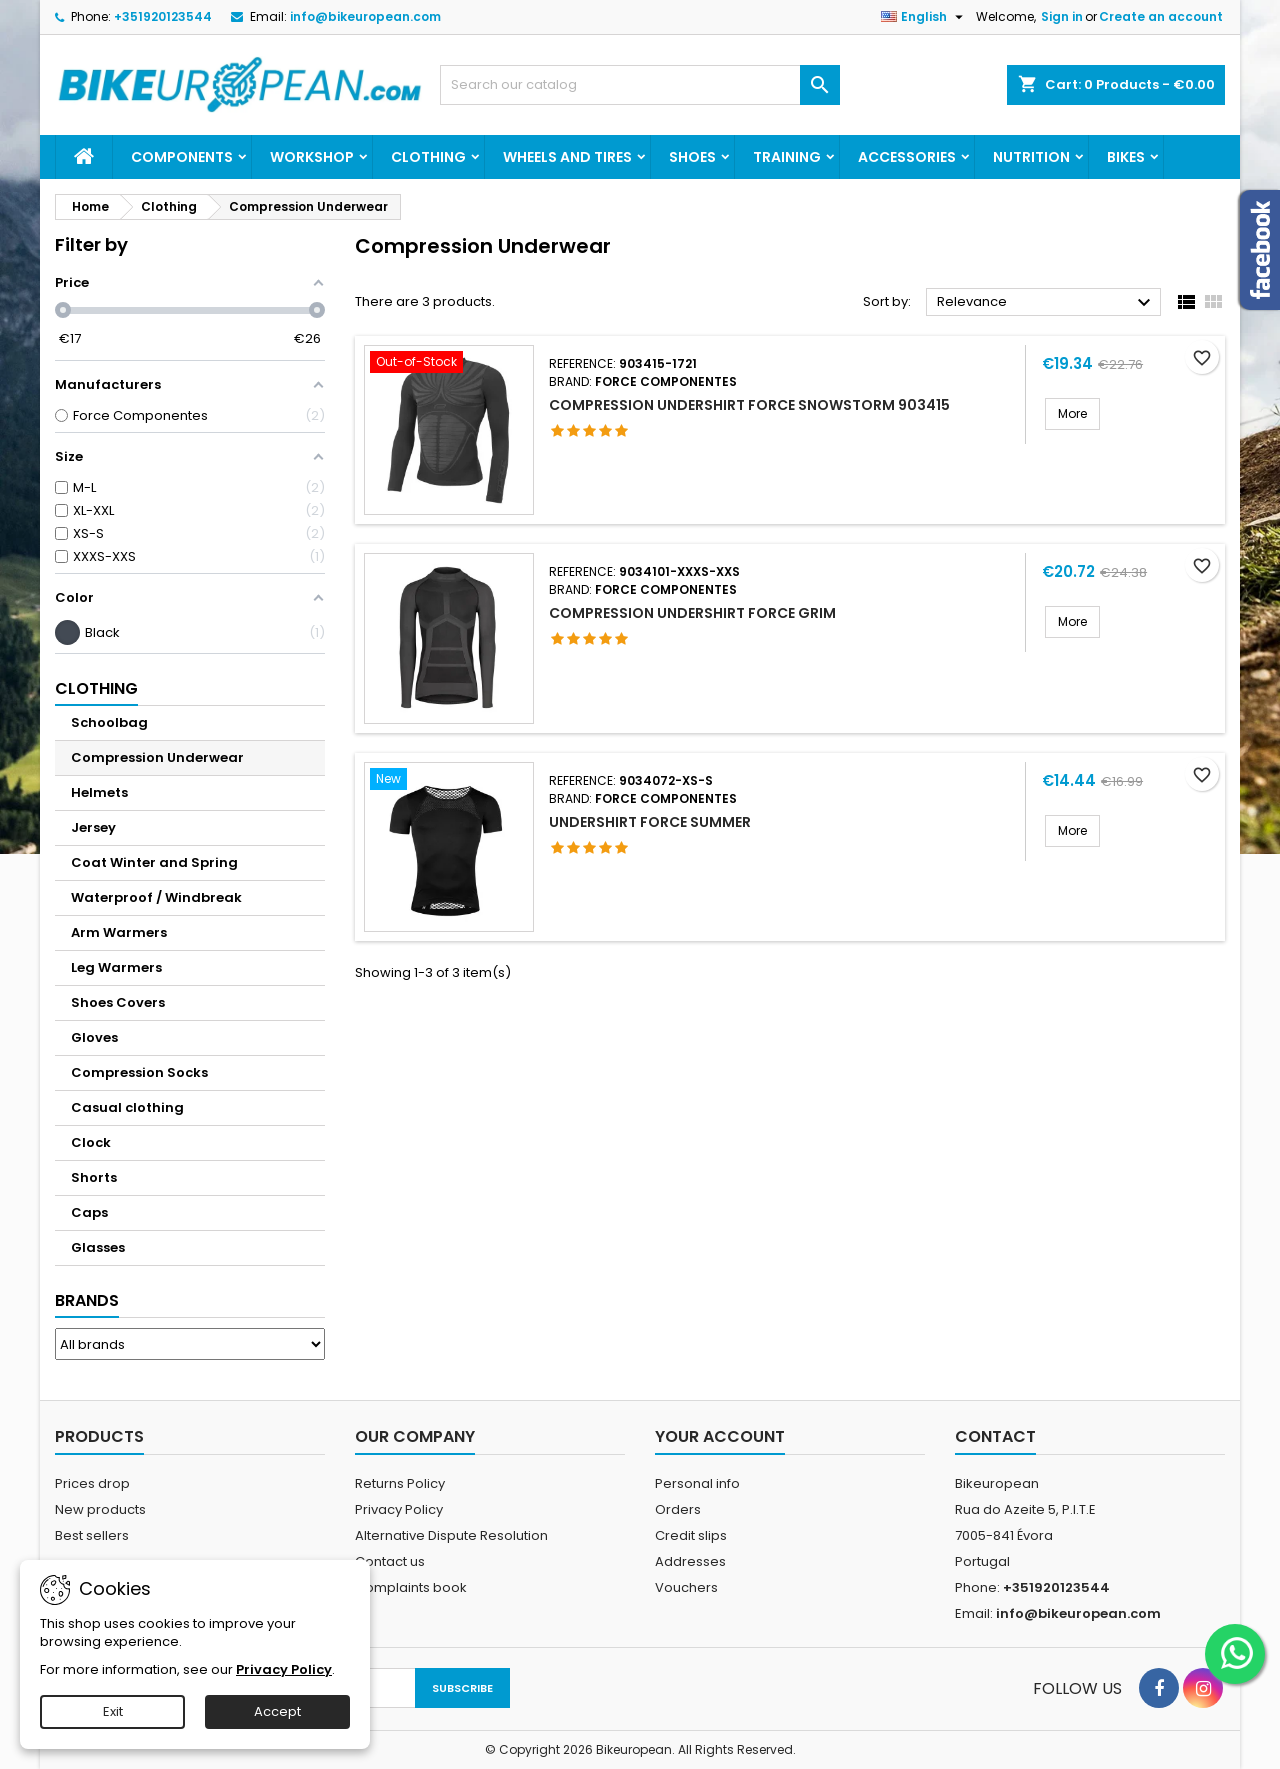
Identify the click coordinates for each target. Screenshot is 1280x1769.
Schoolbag (109, 722)
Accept (277, 1711)
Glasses (98, 1247)
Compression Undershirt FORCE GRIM (692, 613)
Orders (678, 1509)
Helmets (99, 792)
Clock (91, 1142)
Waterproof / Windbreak (156, 897)
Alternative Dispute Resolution (451, 1535)
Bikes (1126, 157)
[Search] (640, 85)
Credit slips (691, 1535)
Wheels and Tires (567, 157)
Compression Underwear (157, 757)
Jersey (93, 827)
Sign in (1062, 16)
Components (182, 157)
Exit (113, 1711)
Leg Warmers (116, 967)
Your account (720, 1436)
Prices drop (92, 1483)
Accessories (907, 157)
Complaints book (411, 1587)
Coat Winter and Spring (154, 862)
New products (100, 1509)
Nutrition (1031, 157)
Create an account (1161, 16)
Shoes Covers (118, 1002)
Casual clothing (127, 1107)
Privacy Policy (399, 1509)
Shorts (94, 1177)
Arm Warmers (119, 932)
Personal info (697, 1483)
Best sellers (92, 1535)
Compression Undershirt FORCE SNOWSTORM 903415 (749, 405)
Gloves (94, 1037)
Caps (89, 1212)
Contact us (390, 1561)
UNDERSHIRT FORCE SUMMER (650, 822)
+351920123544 (163, 16)
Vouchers (686, 1587)
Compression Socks (139, 1072)
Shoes (692, 157)
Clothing (428, 157)
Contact (995, 1436)
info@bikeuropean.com (365, 16)
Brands (87, 1300)
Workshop (312, 157)
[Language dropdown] (924, 17)
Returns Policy (400, 1483)
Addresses (690, 1561)
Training (787, 157)
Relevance (1046, 303)
